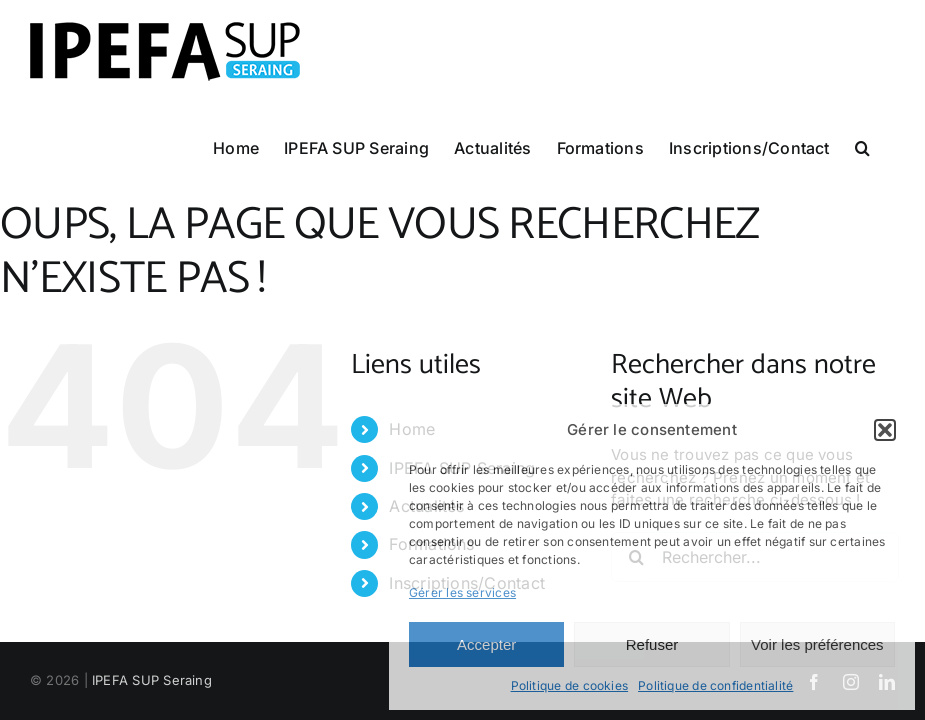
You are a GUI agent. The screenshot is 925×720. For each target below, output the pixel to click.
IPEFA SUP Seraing (152, 680)
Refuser (652, 644)
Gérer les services (462, 592)
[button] (885, 430)
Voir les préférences (817, 644)
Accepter (486, 644)
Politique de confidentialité (715, 685)
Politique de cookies (570, 685)
